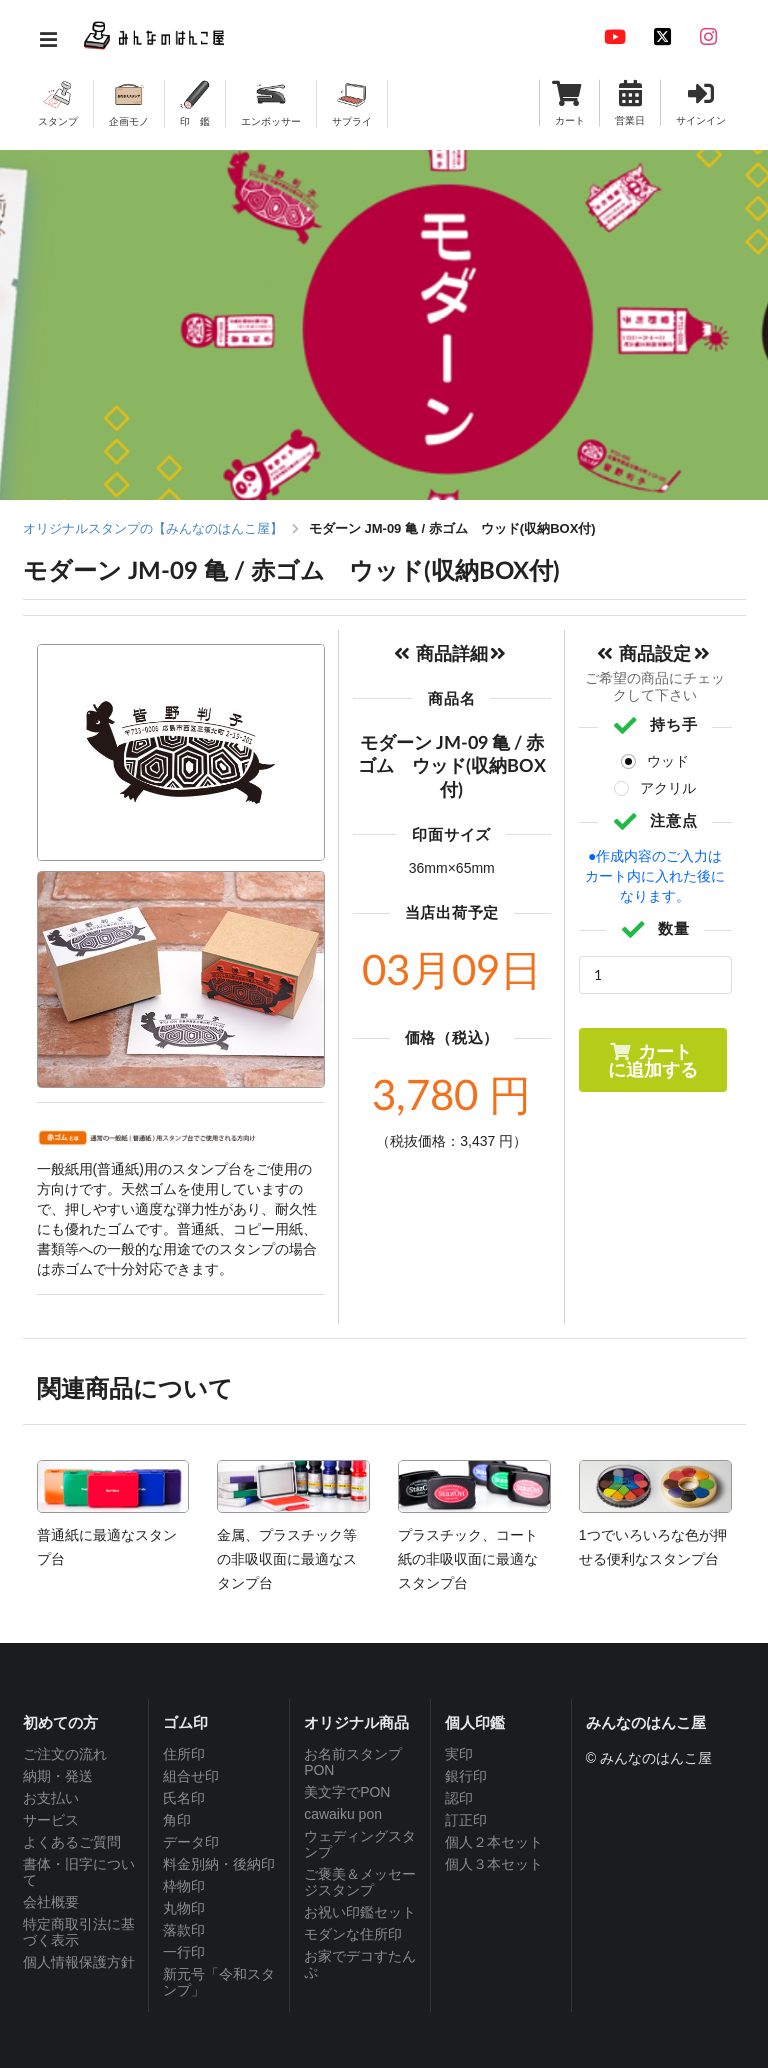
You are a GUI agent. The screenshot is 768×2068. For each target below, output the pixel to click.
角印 (177, 1820)
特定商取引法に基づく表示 (79, 1932)
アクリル (668, 788)
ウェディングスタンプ (360, 1844)
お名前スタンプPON (353, 1762)
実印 (459, 1754)
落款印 (184, 1930)
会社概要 (51, 1902)
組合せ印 (191, 1776)
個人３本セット (494, 1864)
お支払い (51, 1798)
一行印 (184, 1952)
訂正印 (466, 1820)
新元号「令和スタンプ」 (219, 1982)
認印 (459, 1798)
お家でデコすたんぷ (360, 1964)
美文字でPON (347, 1792)
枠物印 (184, 1886)
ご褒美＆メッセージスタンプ (360, 1882)
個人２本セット (494, 1842)
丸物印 (184, 1908)
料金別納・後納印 (219, 1864)
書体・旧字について (79, 1872)
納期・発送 (58, 1776)
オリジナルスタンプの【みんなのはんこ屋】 (153, 528)
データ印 (191, 1842)
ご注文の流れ (65, 1754)
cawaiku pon (343, 1814)
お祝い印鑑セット (360, 1912)
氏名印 (184, 1798)
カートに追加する (653, 1060)
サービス (51, 1820)
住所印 (184, 1754)
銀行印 (466, 1776)
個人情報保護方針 (79, 1962)
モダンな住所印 (353, 1934)
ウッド (668, 761)
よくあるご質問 (72, 1842)
